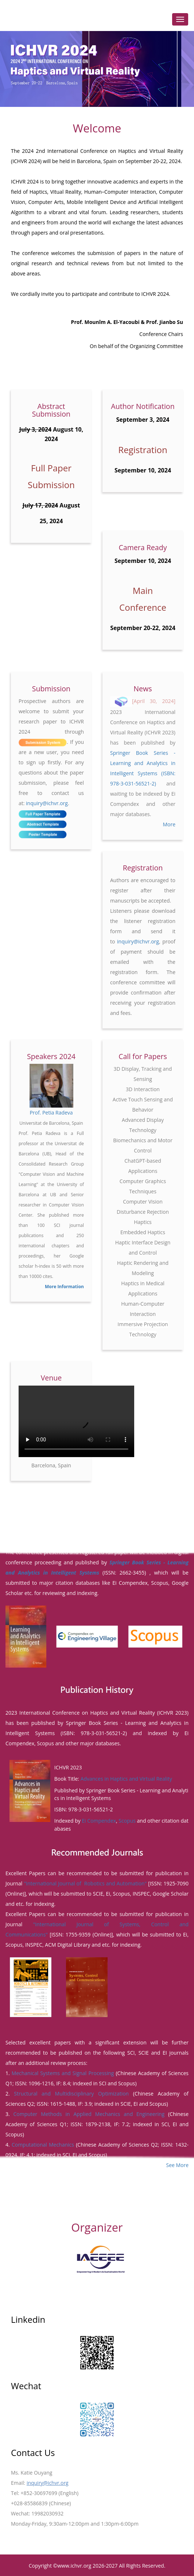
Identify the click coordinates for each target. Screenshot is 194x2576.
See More (177, 2164)
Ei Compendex (99, 1820)
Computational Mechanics (43, 2143)
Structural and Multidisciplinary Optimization (71, 2092)
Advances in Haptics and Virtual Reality (126, 1778)
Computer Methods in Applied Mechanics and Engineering (88, 2113)
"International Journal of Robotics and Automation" (85, 1882)
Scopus (127, 1820)
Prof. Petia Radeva (51, 1112)
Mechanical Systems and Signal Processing (63, 2072)
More (169, 824)
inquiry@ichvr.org (47, 803)
